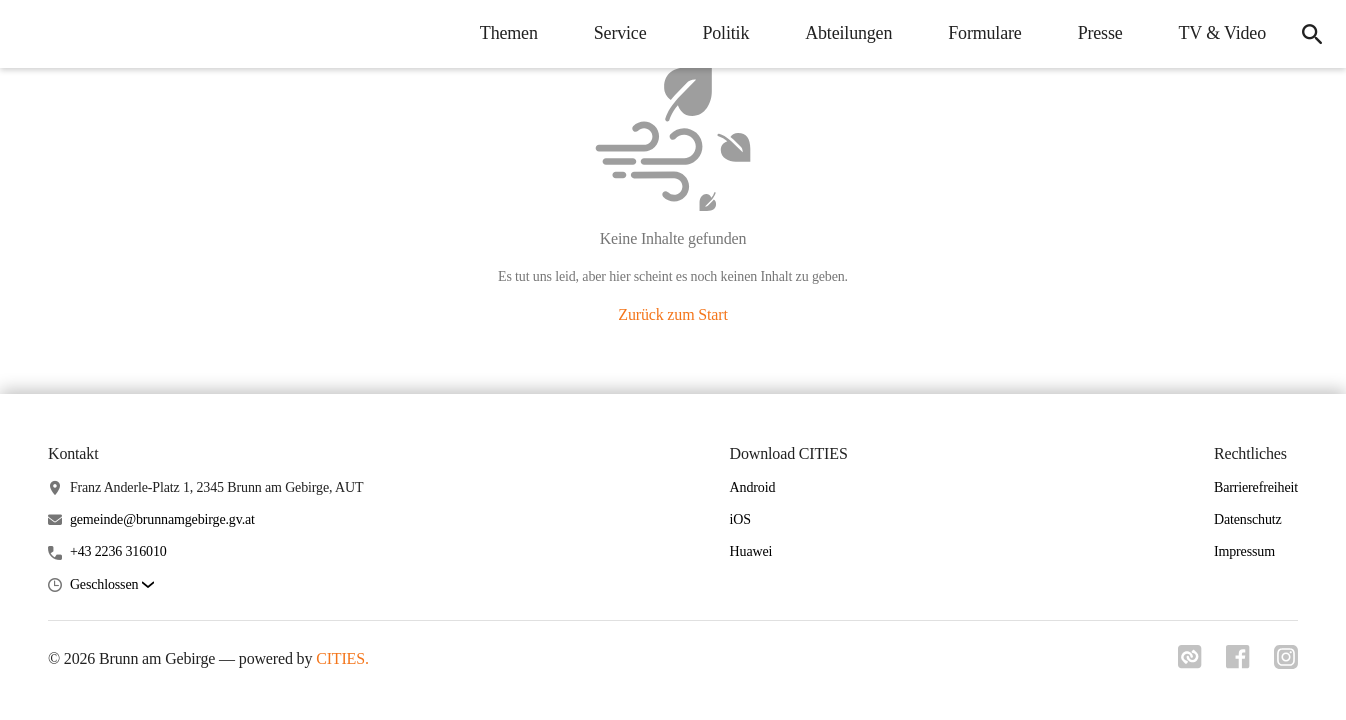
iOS (740, 519)
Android (753, 487)
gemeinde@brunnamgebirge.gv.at (162, 519)
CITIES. (342, 658)
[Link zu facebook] (1238, 657)
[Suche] (1312, 34)
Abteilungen (848, 33)
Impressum (1244, 551)
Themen (509, 33)
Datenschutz (1248, 519)
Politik (725, 33)
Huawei (751, 551)
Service (620, 33)
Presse (1100, 33)
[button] (112, 585)
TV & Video (1222, 33)
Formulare (984, 33)
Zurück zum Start (672, 314)
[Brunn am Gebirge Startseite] (30, 34)
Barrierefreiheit (1256, 487)
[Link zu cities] (1190, 657)
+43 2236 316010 (118, 551)
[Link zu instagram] (1286, 657)
